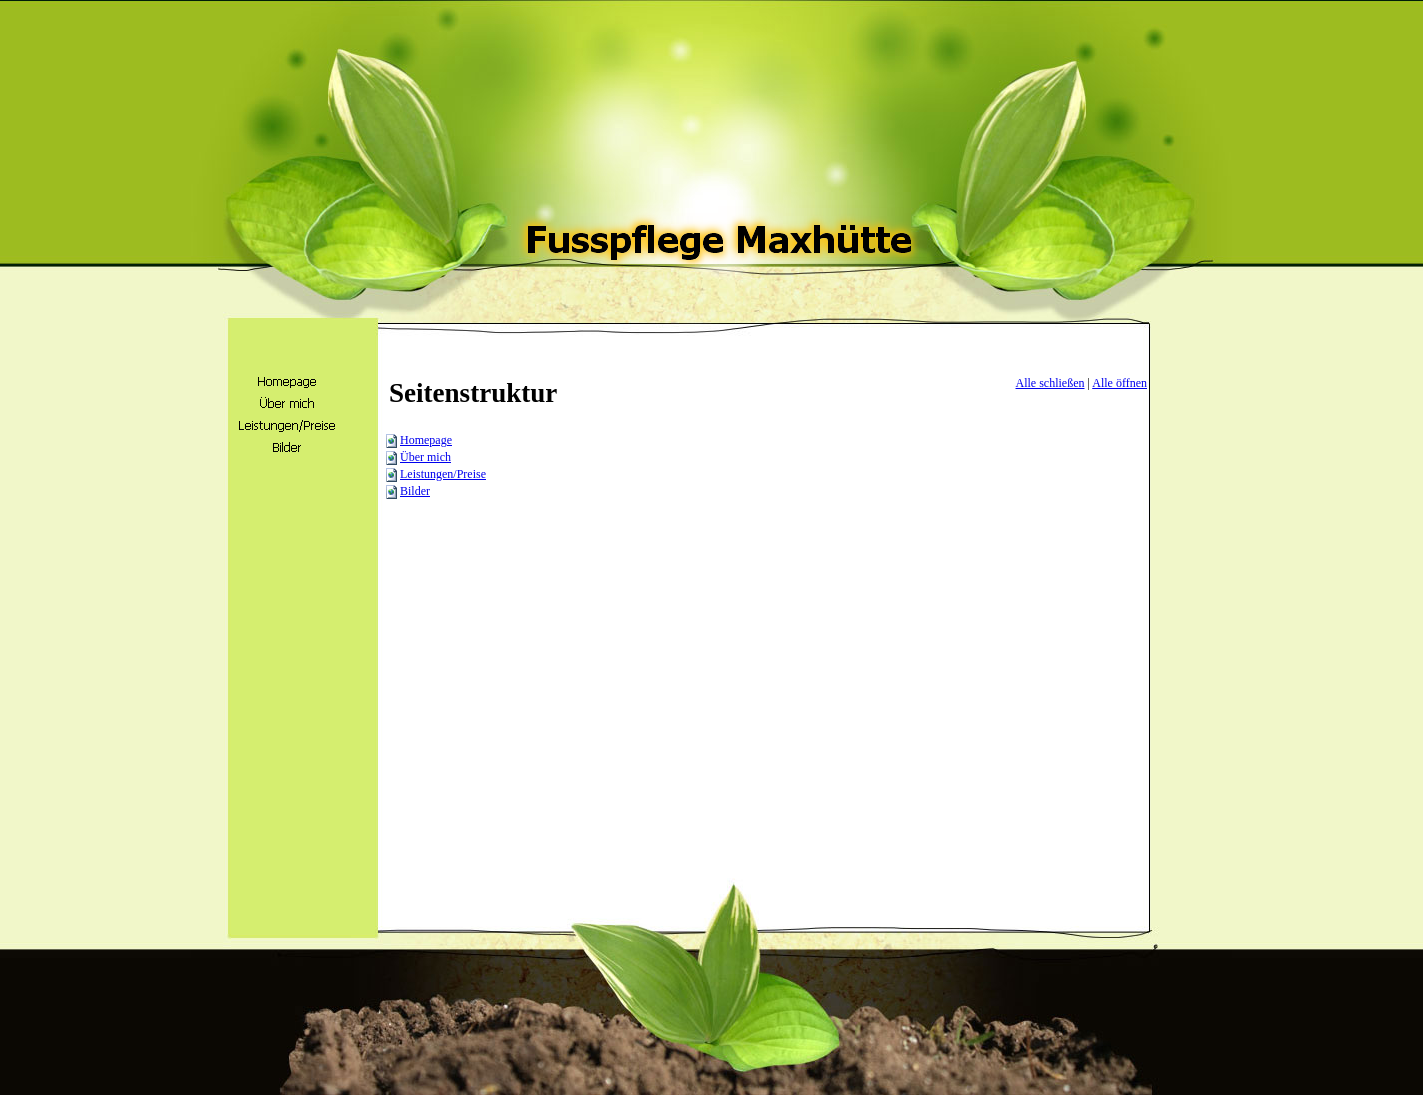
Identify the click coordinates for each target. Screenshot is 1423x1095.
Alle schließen (1050, 383)
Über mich (425, 457)
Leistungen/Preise (443, 474)
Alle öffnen (1119, 383)
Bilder (415, 491)
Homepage (426, 440)
